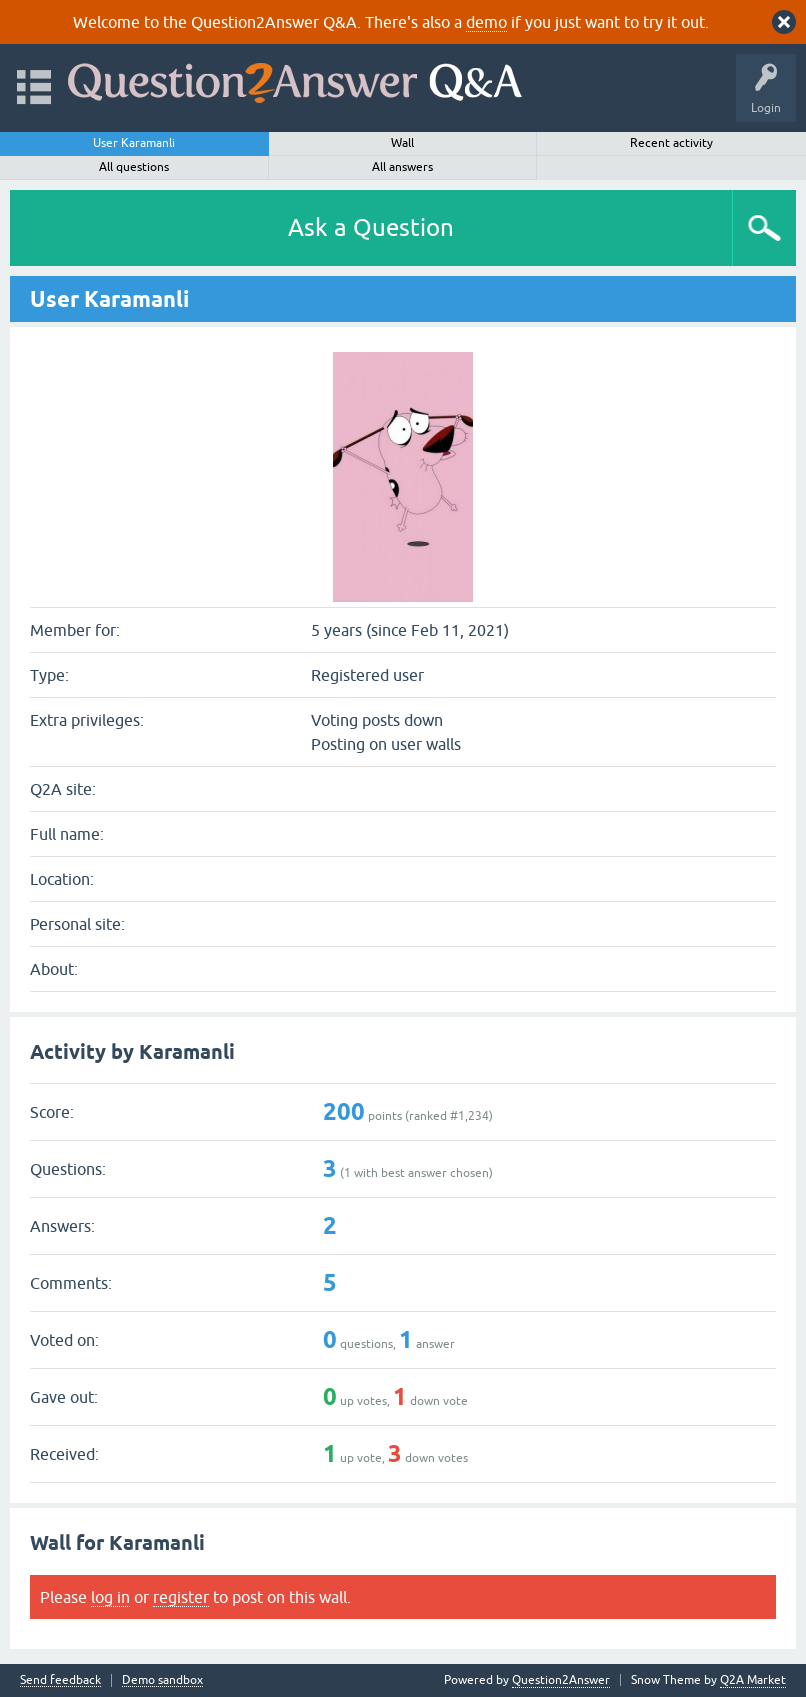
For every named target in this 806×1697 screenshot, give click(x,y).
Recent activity (671, 143)
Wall (402, 143)
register (181, 1597)
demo (486, 22)
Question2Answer (561, 1680)
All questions (134, 167)
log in (110, 1597)
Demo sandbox (162, 1680)
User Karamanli (134, 143)
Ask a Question (371, 227)
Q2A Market (753, 1680)
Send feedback (60, 1680)
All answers (402, 167)
